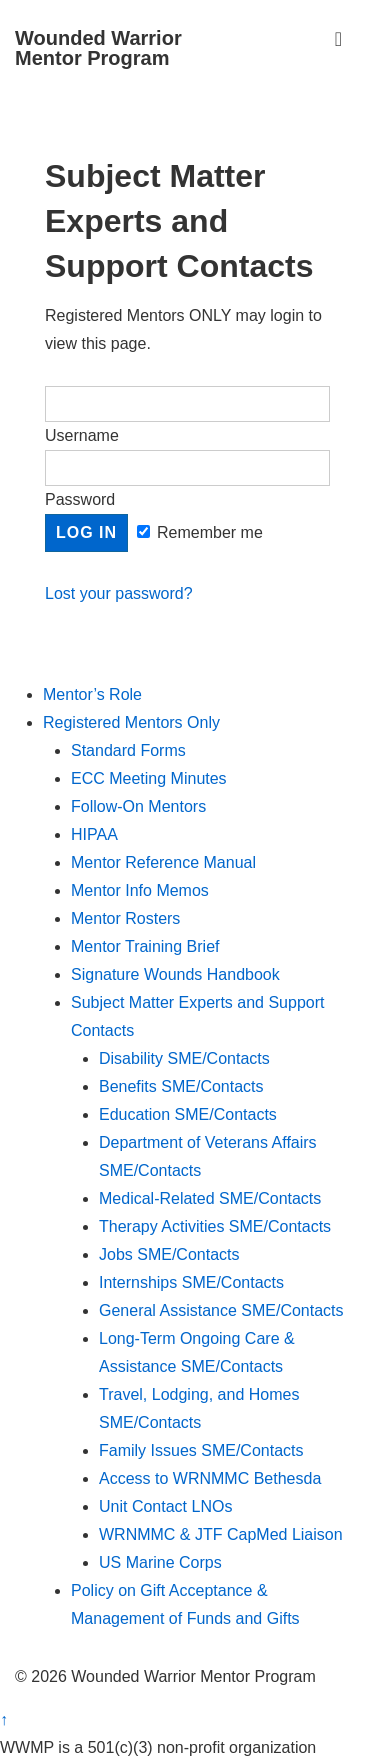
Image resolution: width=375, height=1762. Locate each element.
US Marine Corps (160, 1562)
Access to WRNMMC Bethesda (210, 1478)
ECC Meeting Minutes (149, 778)
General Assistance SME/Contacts (221, 1310)
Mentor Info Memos (140, 890)
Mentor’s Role (92, 694)
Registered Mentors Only (131, 722)
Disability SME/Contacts (184, 1058)
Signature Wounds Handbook (175, 974)
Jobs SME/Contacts (169, 1254)
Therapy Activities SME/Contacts (215, 1226)
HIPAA (94, 834)
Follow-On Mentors (138, 806)
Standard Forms (128, 750)
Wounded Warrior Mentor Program (98, 48)
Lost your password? (119, 593)
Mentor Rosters (125, 918)
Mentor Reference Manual (163, 862)
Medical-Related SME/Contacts (210, 1198)
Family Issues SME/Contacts (201, 1450)
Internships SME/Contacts (191, 1282)
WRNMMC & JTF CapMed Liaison (221, 1534)
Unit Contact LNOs (165, 1506)
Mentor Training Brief (145, 946)
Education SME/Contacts (188, 1114)
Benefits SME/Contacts (181, 1086)
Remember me (200, 532)
